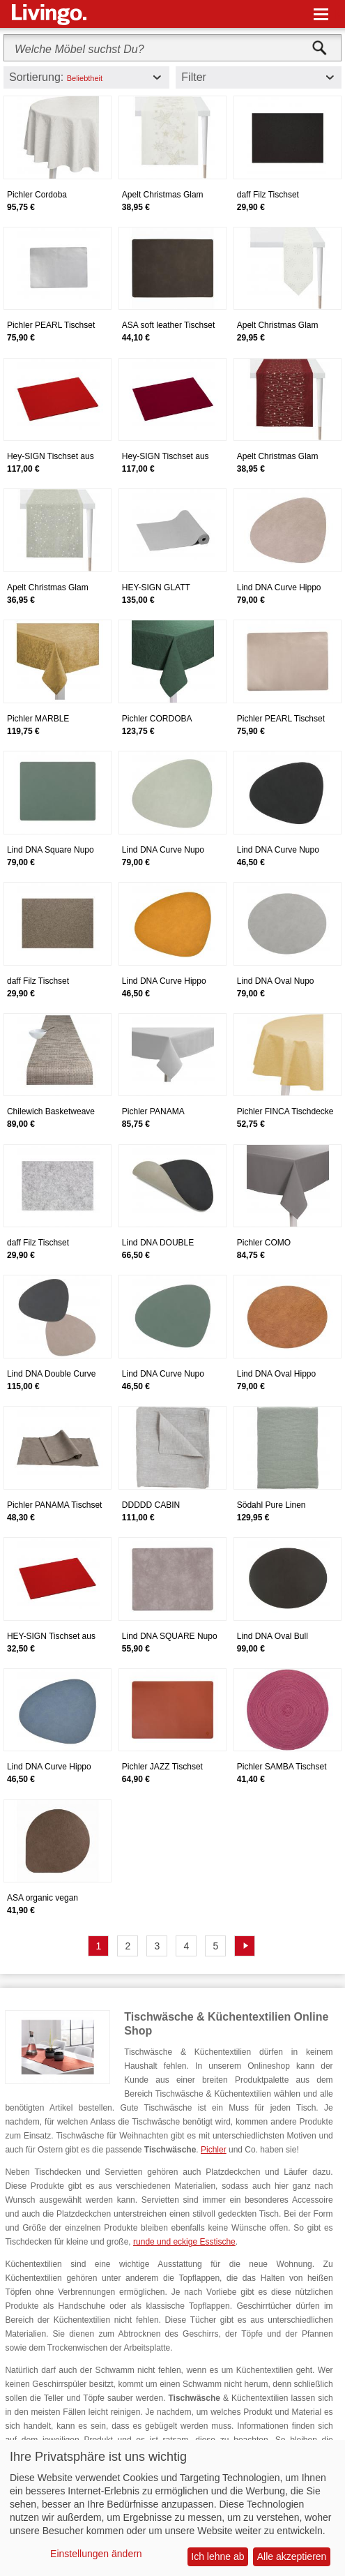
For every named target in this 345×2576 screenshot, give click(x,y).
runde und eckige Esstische (184, 2242)
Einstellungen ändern (96, 2553)
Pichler (214, 2150)
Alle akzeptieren (292, 2556)
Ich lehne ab (217, 2556)
